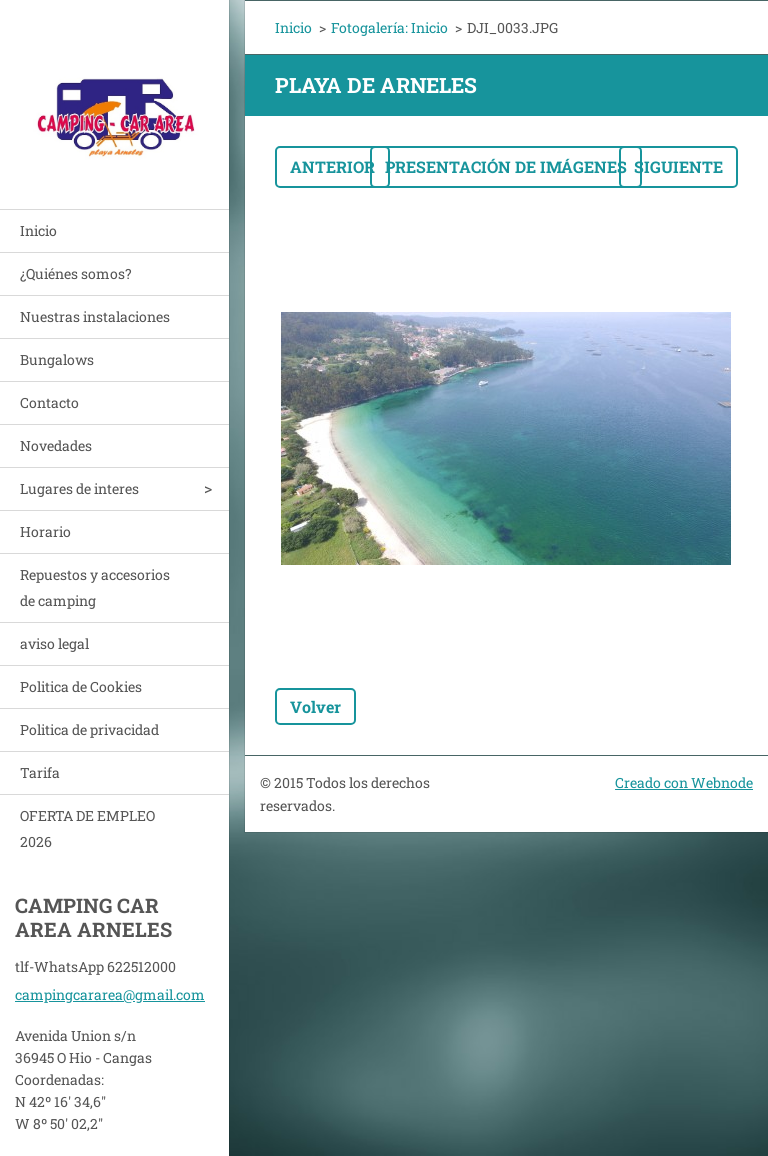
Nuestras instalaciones (95, 316)
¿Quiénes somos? (76, 273)
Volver (315, 706)
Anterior (332, 166)
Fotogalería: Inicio (389, 27)
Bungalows (57, 359)
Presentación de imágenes (506, 166)
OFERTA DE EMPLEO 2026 (87, 828)
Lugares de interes (79, 488)
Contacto (49, 402)
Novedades (56, 445)
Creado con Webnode (684, 782)
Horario (45, 531)
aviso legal (54, 643)
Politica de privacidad (89, 729)
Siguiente (678, 166)
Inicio (38, 230)
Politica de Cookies (81, 686)
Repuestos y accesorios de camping (95, 587)
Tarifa (40, 772)
